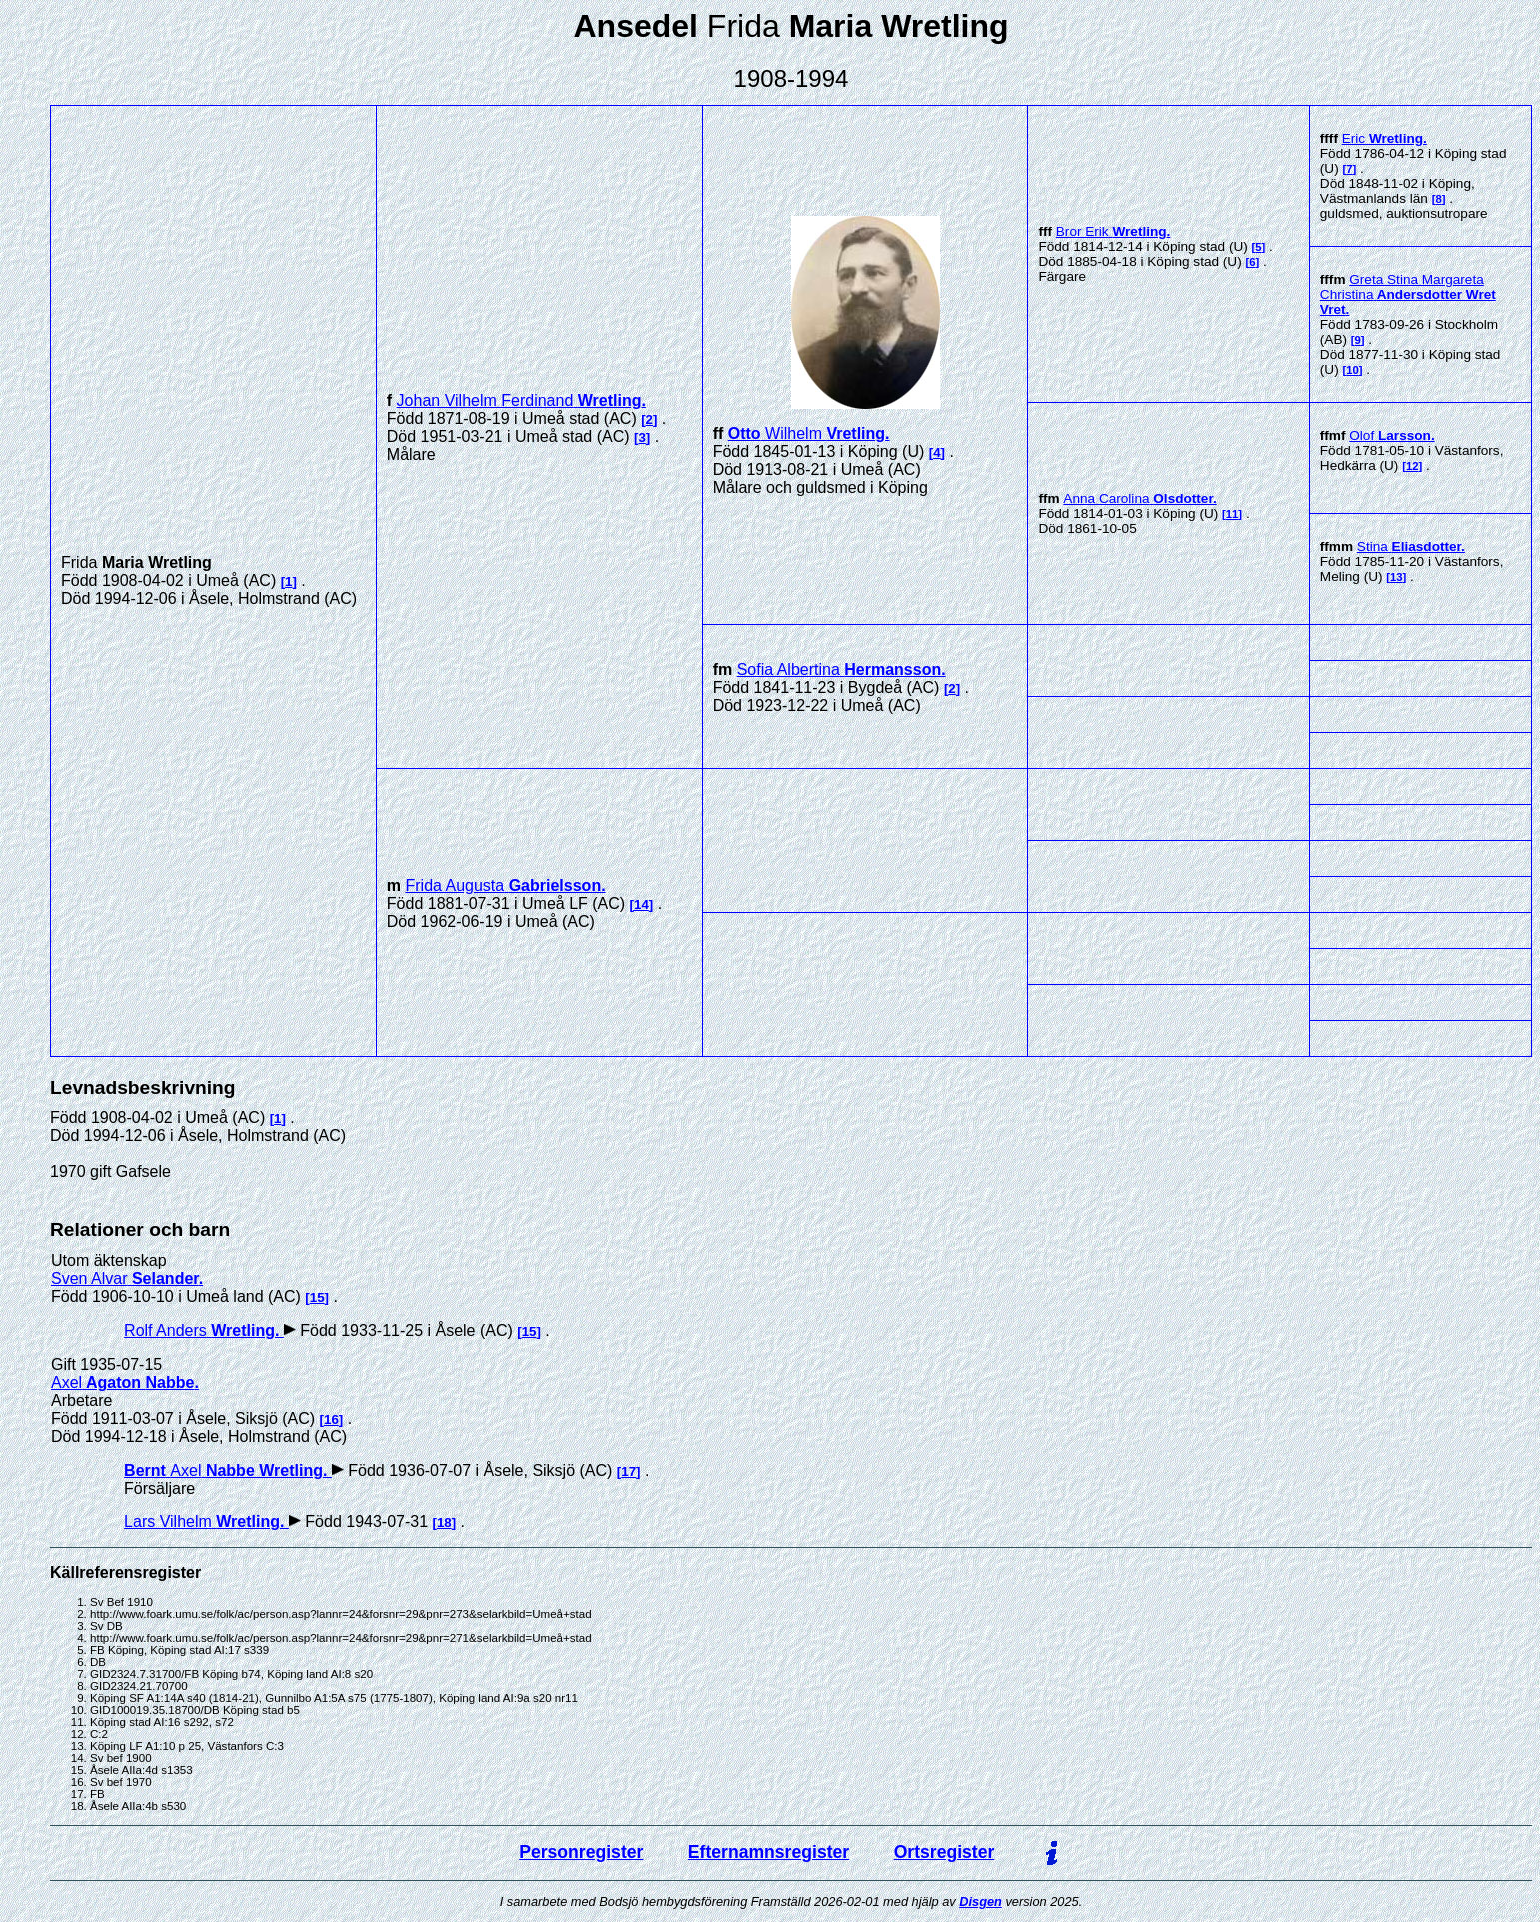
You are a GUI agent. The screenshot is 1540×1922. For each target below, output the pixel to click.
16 (331, 1419)
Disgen (980, 1901)
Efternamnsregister (768, 1852)
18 (444, 1522)
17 (628, 1471)
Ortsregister (944, 1852)
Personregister (581, 1852)
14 (641, 904)
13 (1396, 577)
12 (1412, 466)
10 (1352, 370)
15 (317, 1297)
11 (1232, 514)
